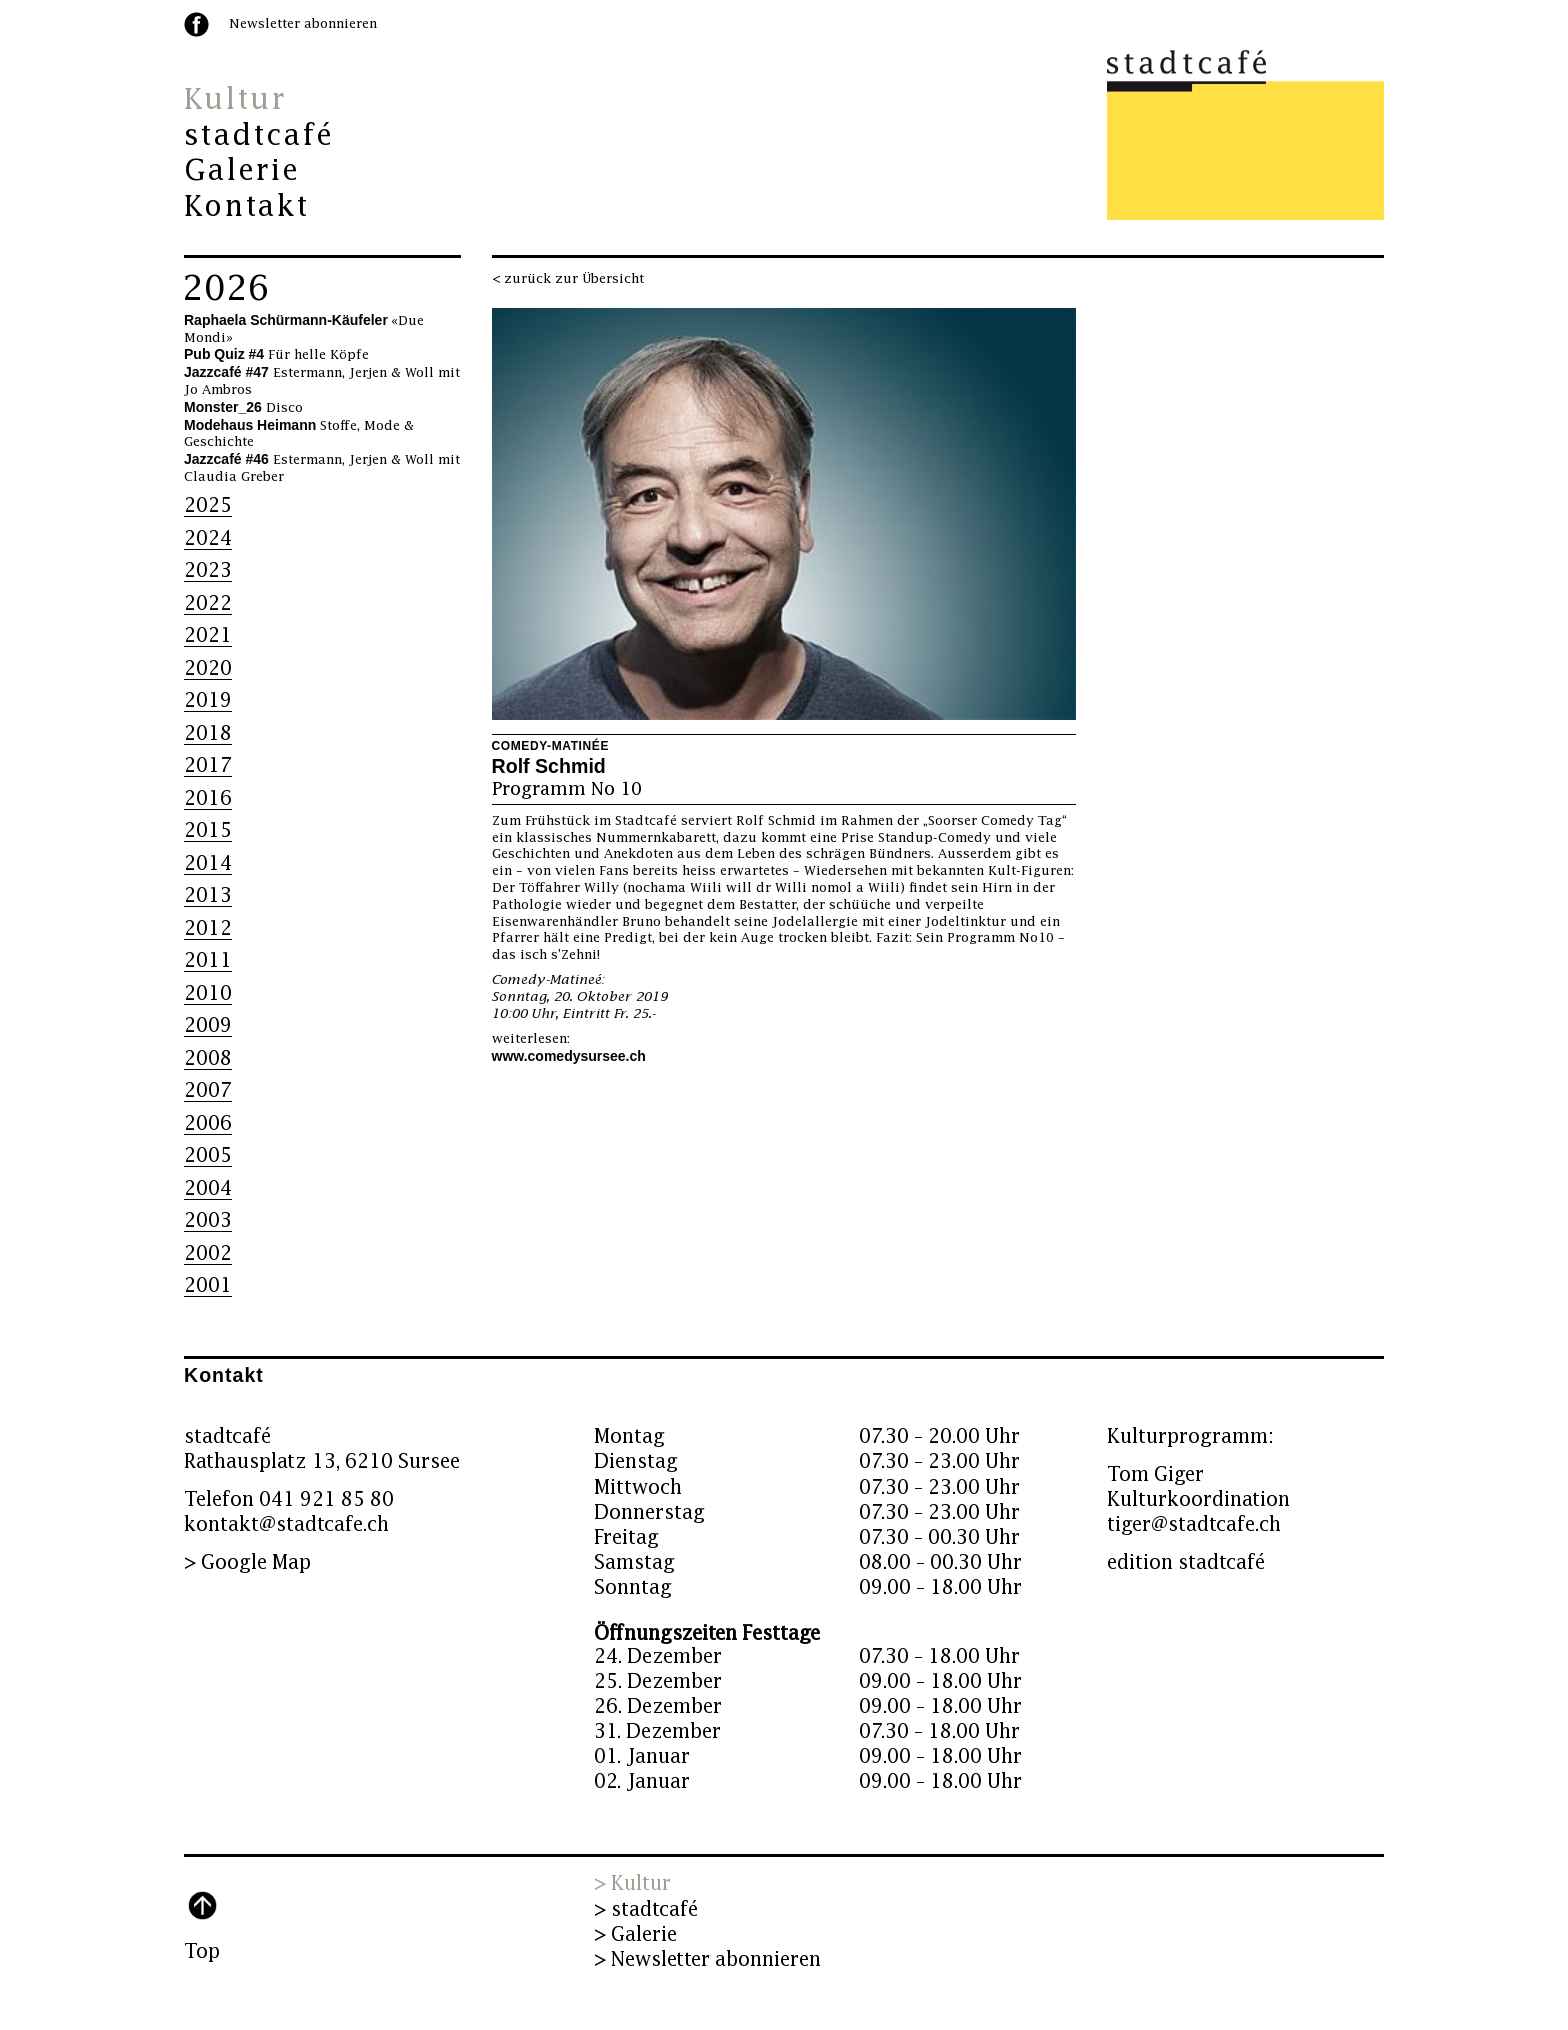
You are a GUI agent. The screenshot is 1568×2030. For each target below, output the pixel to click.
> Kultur (632, 1883)
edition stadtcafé (1186, 1562)
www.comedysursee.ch (569, 1056)
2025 (208, 505)
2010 (208, 993)
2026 (226, 289)
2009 (208, 1025)
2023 (208, 570)
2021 (208, 635)
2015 (208, 830)
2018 (208, 733)
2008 (208, 1058)
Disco (243, 408)
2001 (208, 1285)
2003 (208, 1220)
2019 (208, 700)
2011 (208, 960)
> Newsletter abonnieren (707, 1959)
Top (202, 1951)
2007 (208, 1090)
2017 (208, 765)
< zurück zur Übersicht (568, 279)
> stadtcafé (646, 1909)
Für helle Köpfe (276, 355)
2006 (208, 1123)
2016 (208, 798)
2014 (208, 863)
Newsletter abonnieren (303, 24)
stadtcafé (259, 136)
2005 (208, 1155)
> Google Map (247, 1562)
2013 (208, 895)
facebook (196, 24)
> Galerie (635, 1934)
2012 (208, 928)
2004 (208, 1188)
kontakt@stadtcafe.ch (286, 1524)
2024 (208, 538)
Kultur (235, 100)
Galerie (242, 171)
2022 (208, 603)
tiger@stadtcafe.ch (1194, 1524)
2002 (208, 1253)
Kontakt (246, 207)
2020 (208, 668)
